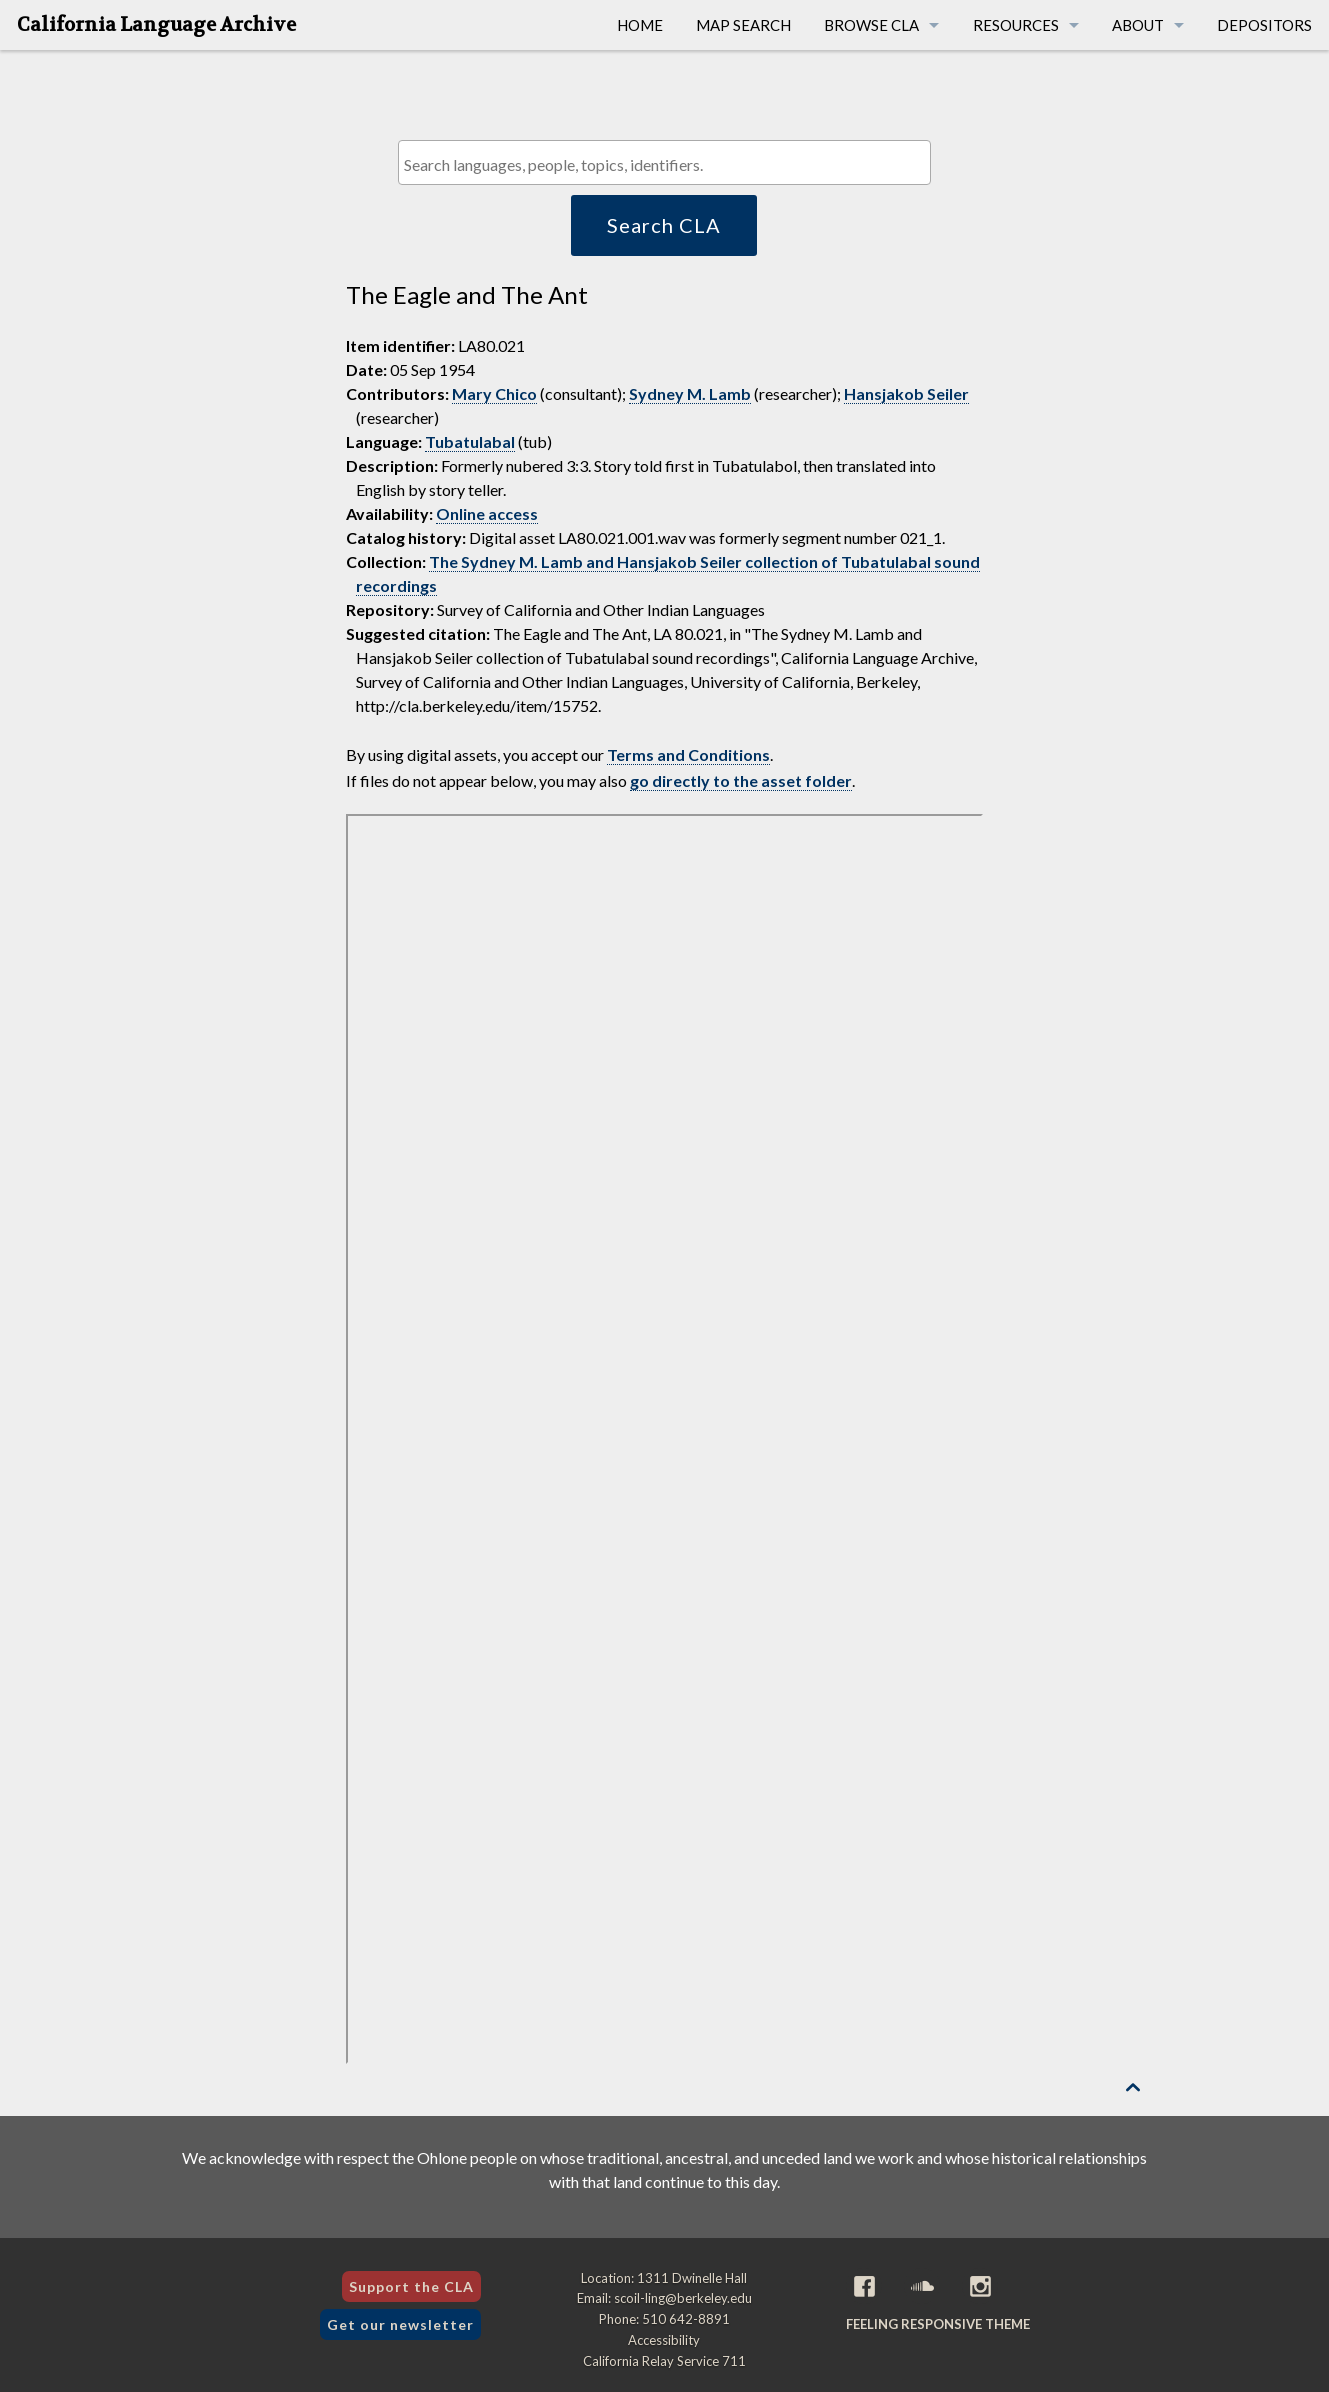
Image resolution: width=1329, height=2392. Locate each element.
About (1138, 25)
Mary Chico (494, 393)
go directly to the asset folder (741, 780)
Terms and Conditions (688, 754)
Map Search (743, 25)
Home (640, 25)
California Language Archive (156, 25)
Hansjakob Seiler (906, 393)
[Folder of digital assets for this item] (664, 1439)
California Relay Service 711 (664, 2361)
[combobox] (664, 162)
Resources (1016, 25)
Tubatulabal (470, 441)
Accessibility (664, 2340)
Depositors (1264, 25)
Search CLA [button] (664, 225)
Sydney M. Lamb (690, 393)
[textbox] (669, 164)
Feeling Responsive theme (938, 2324)
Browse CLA (871, 25)
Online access (487, 513)
